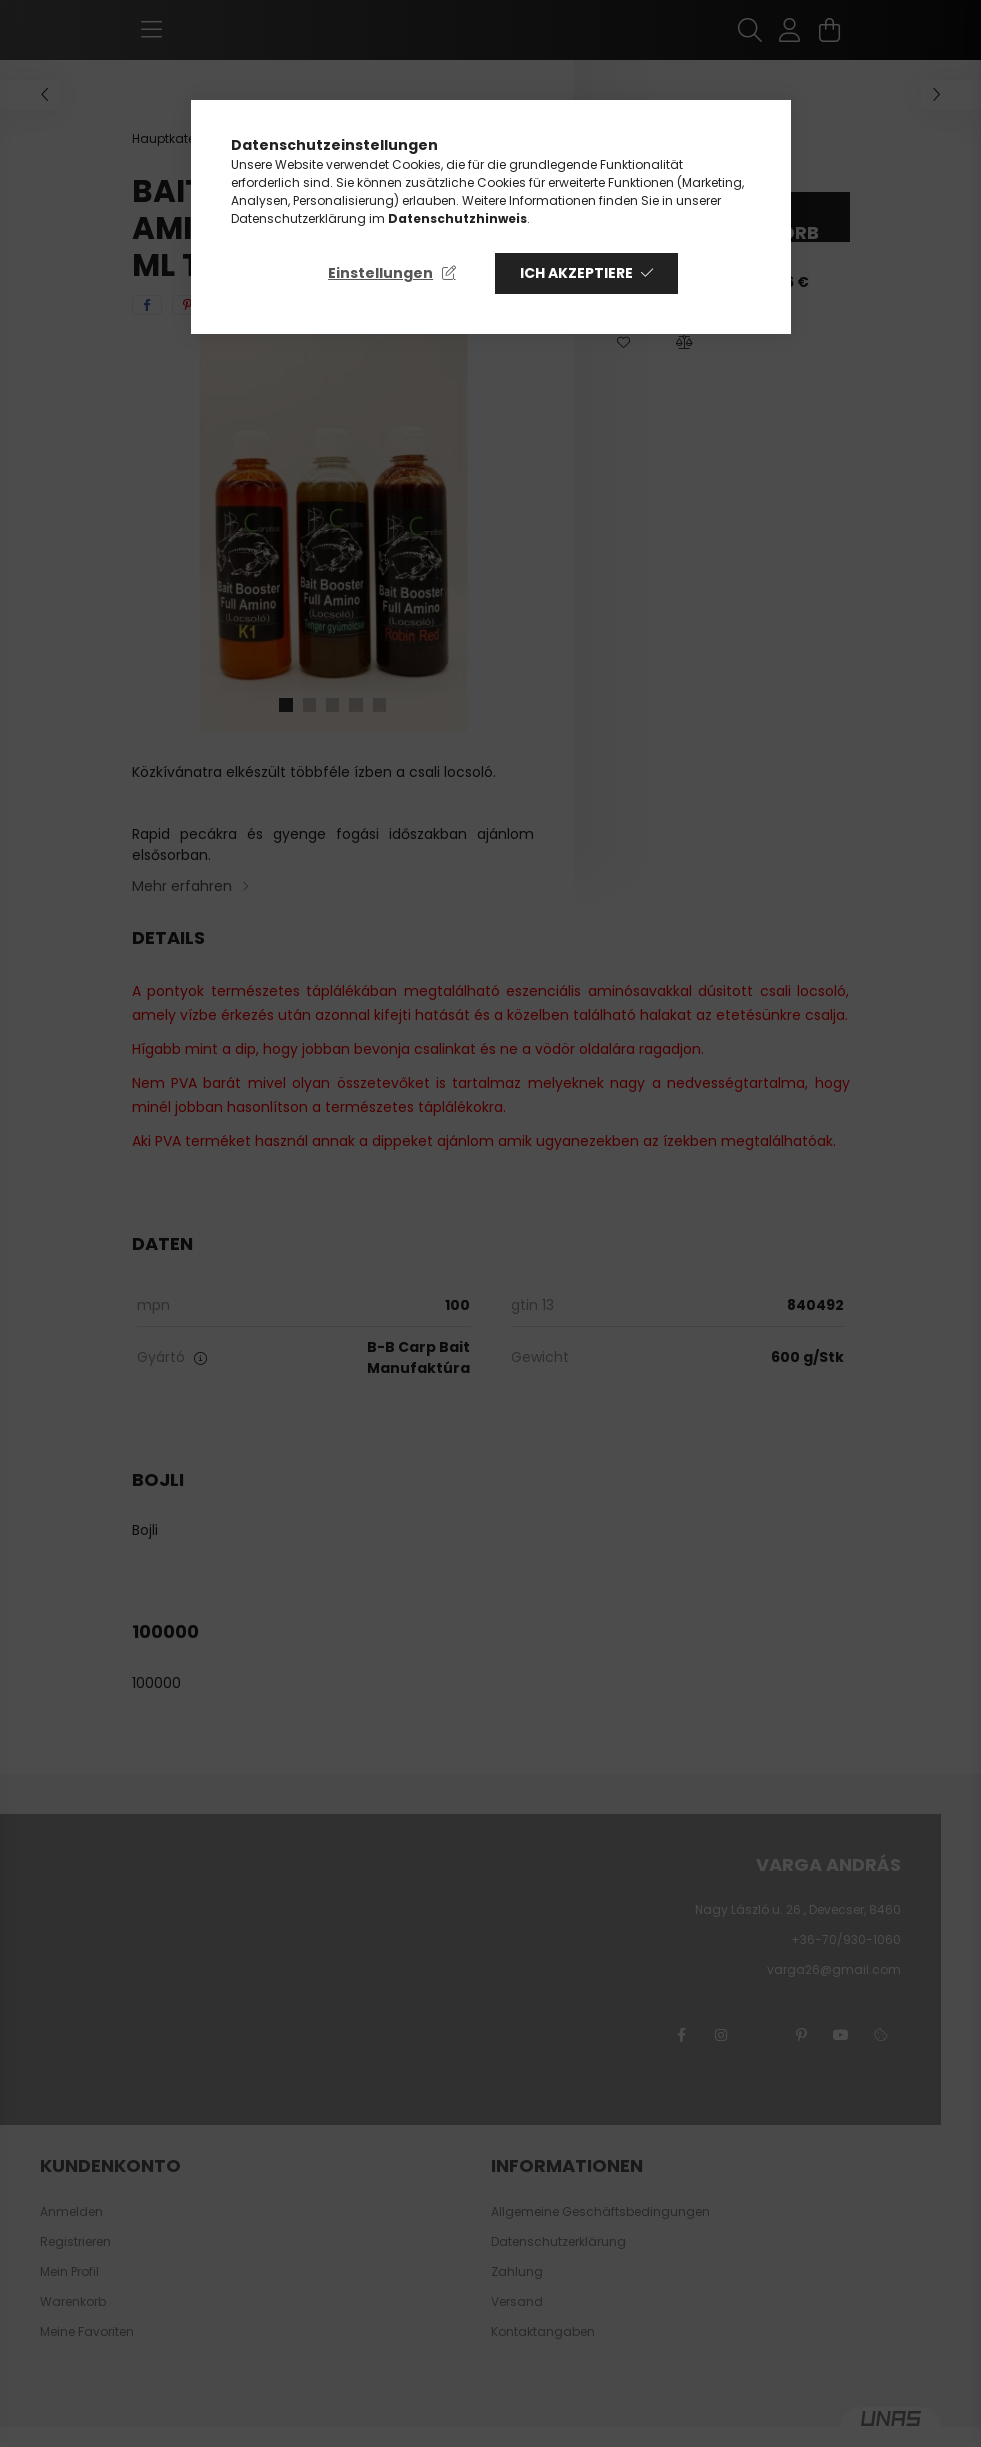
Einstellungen (380, 273)
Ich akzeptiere (576, 273)
